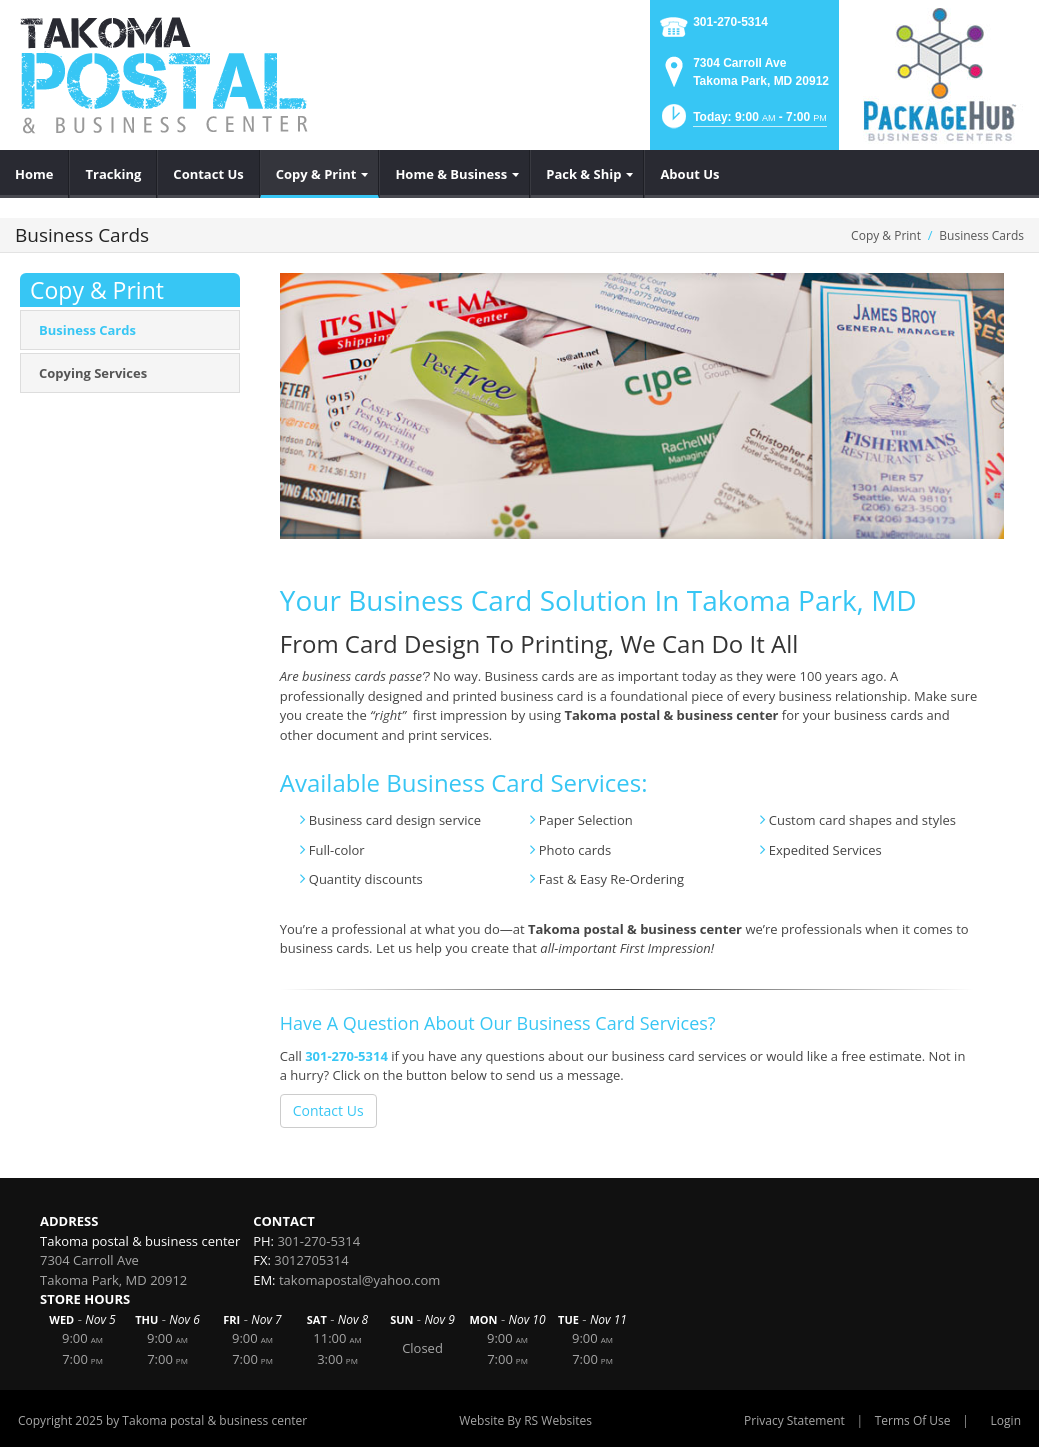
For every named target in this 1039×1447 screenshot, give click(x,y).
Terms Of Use (913, 1420)
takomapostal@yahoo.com (359, 1280)
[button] (742, 122)
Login (1006, 1420)
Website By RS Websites (525, 1420)
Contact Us (328, 1110)
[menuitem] (34, 174)
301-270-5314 (730, 22)
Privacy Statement (794, 1420)
